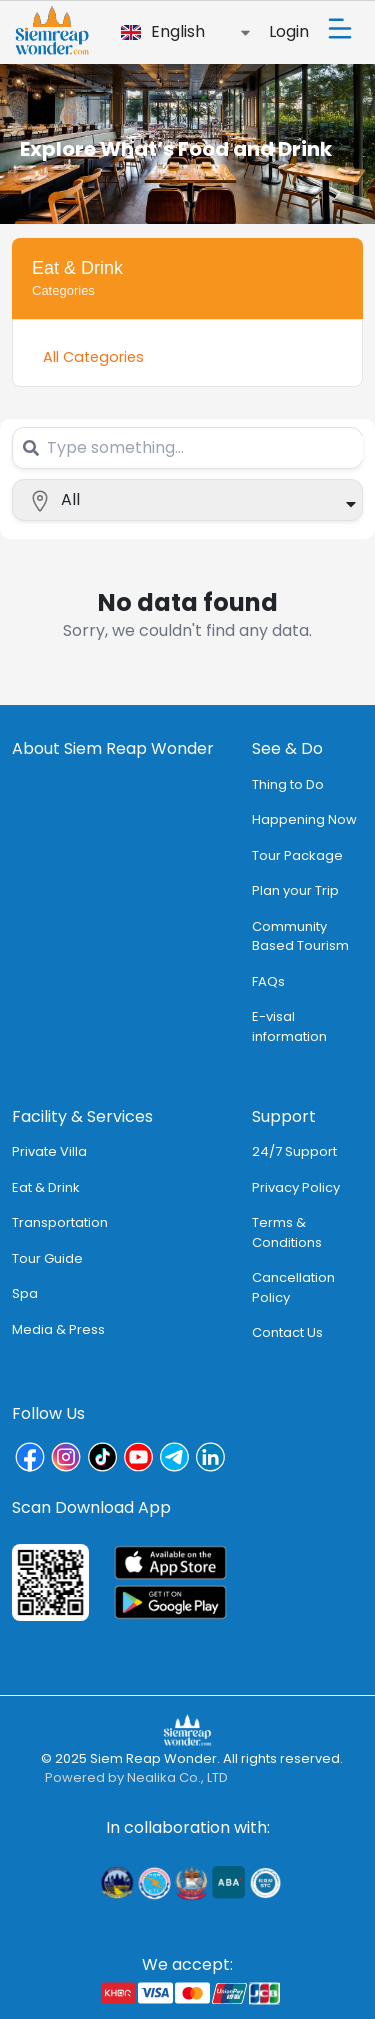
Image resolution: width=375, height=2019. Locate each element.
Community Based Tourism (300, 936)
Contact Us (287, 1332)
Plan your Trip (295, 890)
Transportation (60, 1222)
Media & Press (58, 1329)
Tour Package (297, 855)
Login (289, 31)
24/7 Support (294, 1151)
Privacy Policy (296, 1187)
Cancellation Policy (293, 1287)
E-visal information (289, 1026)
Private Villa (49, 1151)
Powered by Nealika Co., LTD (136, 1777)
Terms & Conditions (287, 1232)
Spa (25, 1293)
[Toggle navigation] (340, 28)
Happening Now (304, 819)
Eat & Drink (46, 1187)
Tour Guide (47, 1258)
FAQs (268, 981)
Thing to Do (288, 784)
